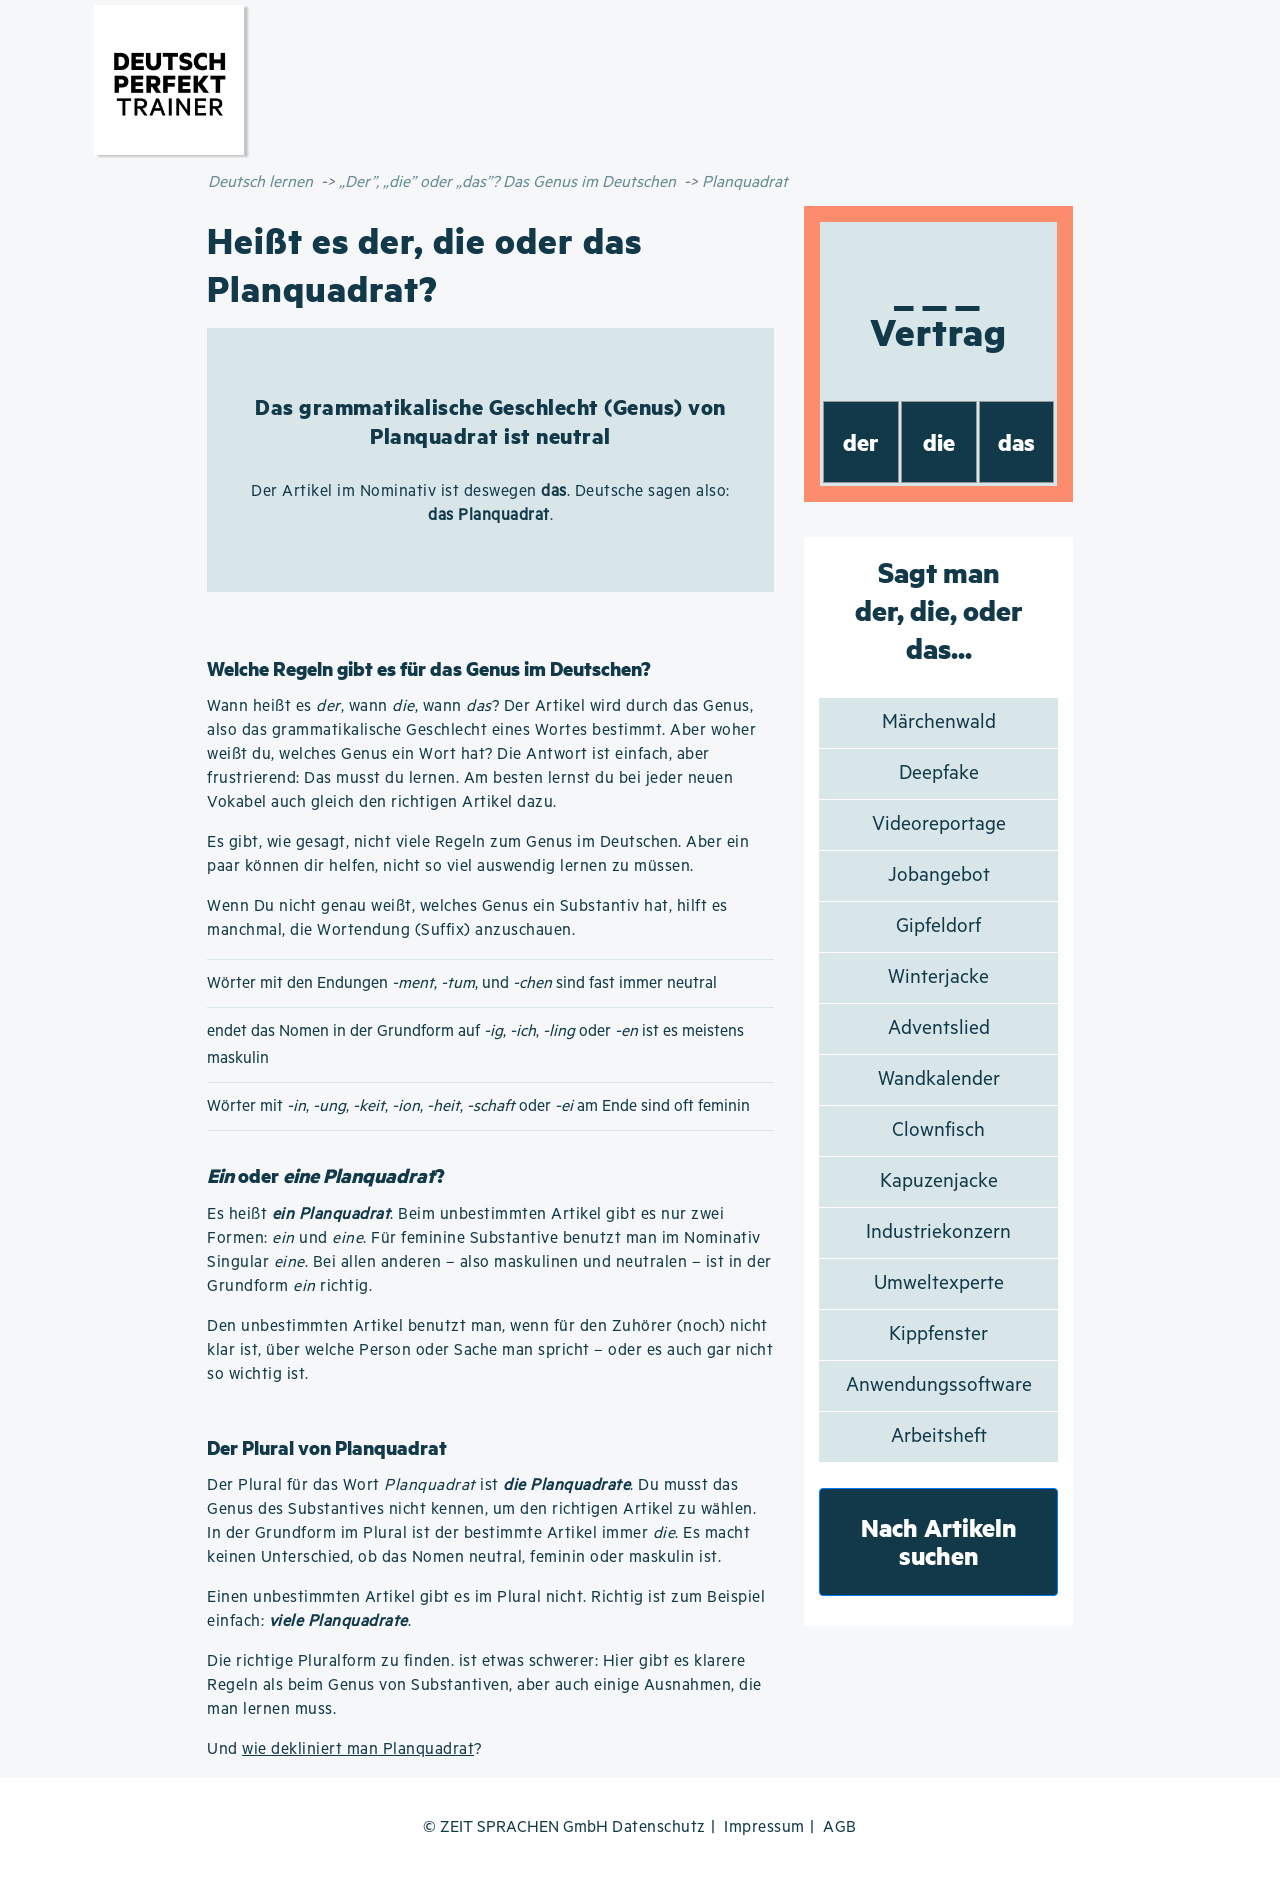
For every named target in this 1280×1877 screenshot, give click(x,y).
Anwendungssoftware (939, 1385)
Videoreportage (939, 824)
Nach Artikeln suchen (939, 1541)
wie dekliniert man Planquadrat (358, 1749)
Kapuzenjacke (939, 1181)
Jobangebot (939, 875)
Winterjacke (938, 977)
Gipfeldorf (938, 926)
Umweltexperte (939, 1283)
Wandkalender (939, 1079)
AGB (840, 1827)
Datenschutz (659, 1827)
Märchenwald (939, 722)
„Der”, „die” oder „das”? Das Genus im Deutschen (507, 182)
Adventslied (939, 1028)
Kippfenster (938, 1334)
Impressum (764, 1827)
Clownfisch (938, 1130)
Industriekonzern (938, 1232)
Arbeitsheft (939, 1436)
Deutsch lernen (260, 182)
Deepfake (939, 773)
